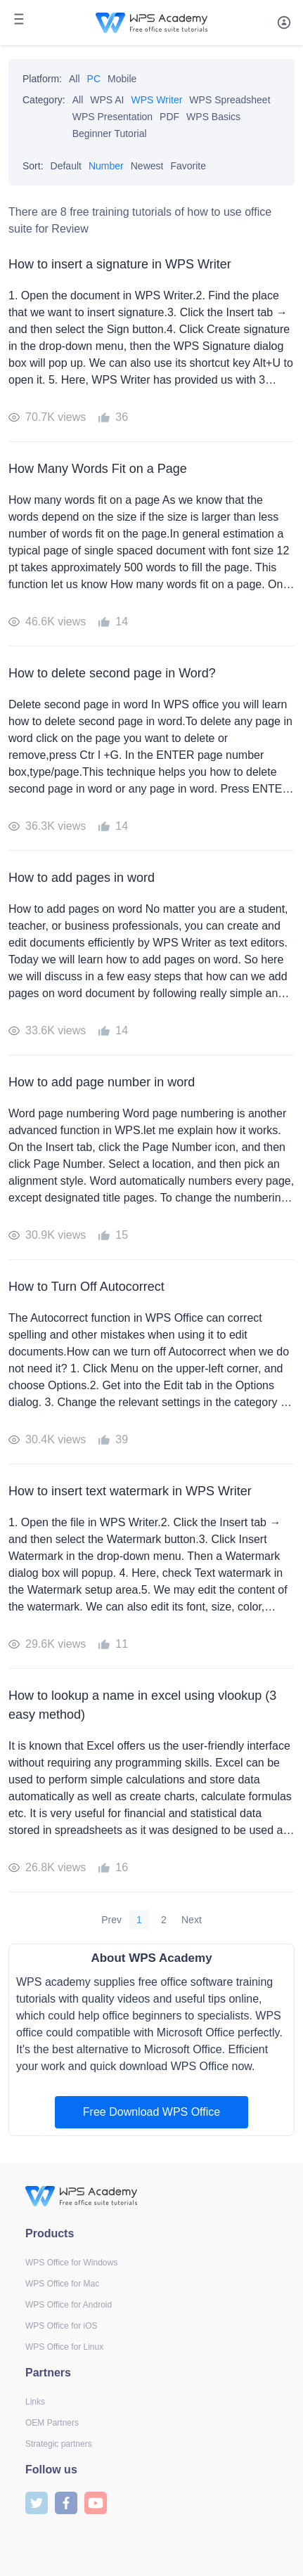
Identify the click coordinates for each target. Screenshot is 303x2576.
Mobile (122, 78)
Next (191, 1919)
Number (106, 165)
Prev (111, 1919)
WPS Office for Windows (71, 2263)
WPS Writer (157, 99)
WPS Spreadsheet (229, 99)
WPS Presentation (112, 116)
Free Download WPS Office (151, 2112)
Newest (147, 165)
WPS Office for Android (68, 2305)
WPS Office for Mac (62, 2284)
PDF (169, 116)
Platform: (42, 78)
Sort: (33, 165)
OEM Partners (52, 2423)
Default (66, 165)
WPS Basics (213, 116)
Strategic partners (58, 2444)
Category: (43, 99)
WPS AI (107, 99)
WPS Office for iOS (61, 2326)
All (74, 78)
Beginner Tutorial (109, 133)
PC (94, 78)
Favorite (188, 165)
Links (35, 2402)
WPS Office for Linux (64, 2347)
